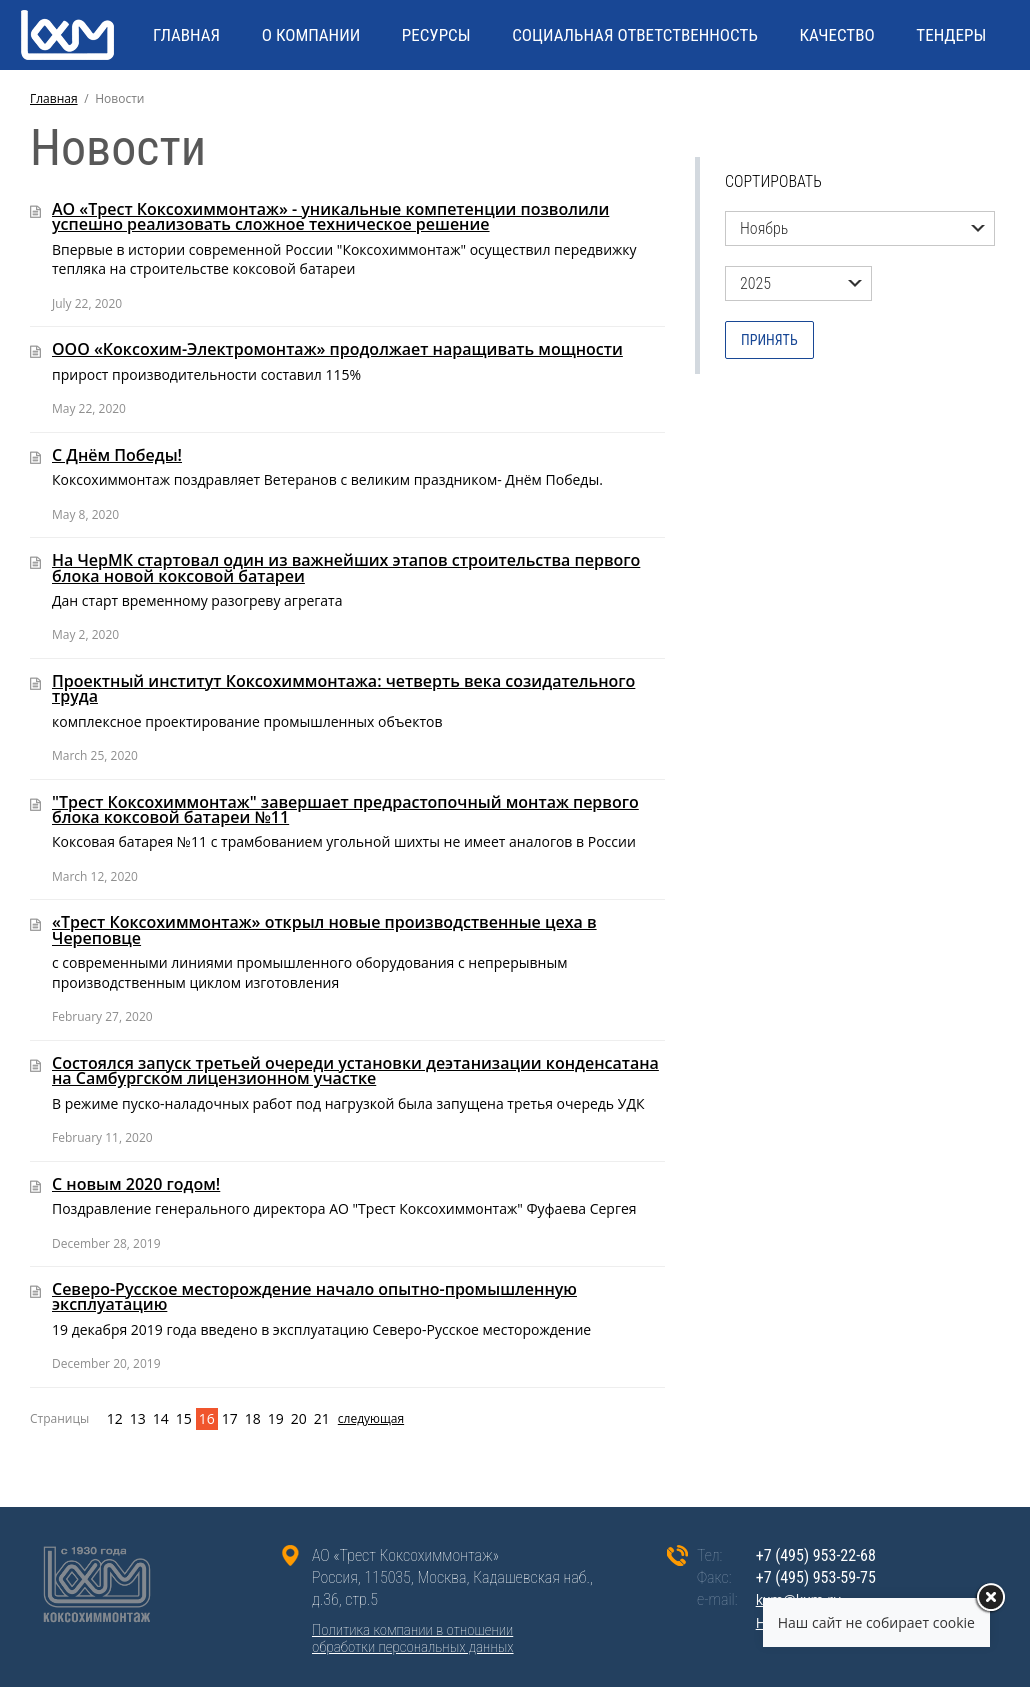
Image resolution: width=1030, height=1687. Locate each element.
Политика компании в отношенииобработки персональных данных (413, 1639)
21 (322, 1418)
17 (230, 1418)
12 (115, 1418)
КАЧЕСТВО (836, 35)
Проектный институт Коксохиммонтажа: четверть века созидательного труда (343, 688)
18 (253, 1418)
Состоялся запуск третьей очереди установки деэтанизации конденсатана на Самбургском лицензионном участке (355, 1070)
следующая (349, 1418)
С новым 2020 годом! (136, 1184)
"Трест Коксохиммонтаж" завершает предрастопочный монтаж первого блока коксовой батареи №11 (345, 809)
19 (276, 1418)
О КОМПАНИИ (311, 35)
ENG (971, 105)
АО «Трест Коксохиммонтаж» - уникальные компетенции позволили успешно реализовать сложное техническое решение (330, 216)
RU (929, 105)
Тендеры (951, 35)
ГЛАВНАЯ (186, 35)
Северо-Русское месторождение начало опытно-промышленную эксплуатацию (314, 1296)
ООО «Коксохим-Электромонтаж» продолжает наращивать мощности (337, 349)
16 (207, 1418)
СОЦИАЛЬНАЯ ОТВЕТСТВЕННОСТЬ (635, 35)
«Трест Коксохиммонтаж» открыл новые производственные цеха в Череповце (324, 929)
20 (299, 1418)
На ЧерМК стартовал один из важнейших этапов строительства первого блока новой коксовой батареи (346, 567)
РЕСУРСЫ (436, 35)
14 (161, 1418)
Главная (54, 98)
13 (138, 1418)
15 (184, 1418)
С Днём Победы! (117, 455)
